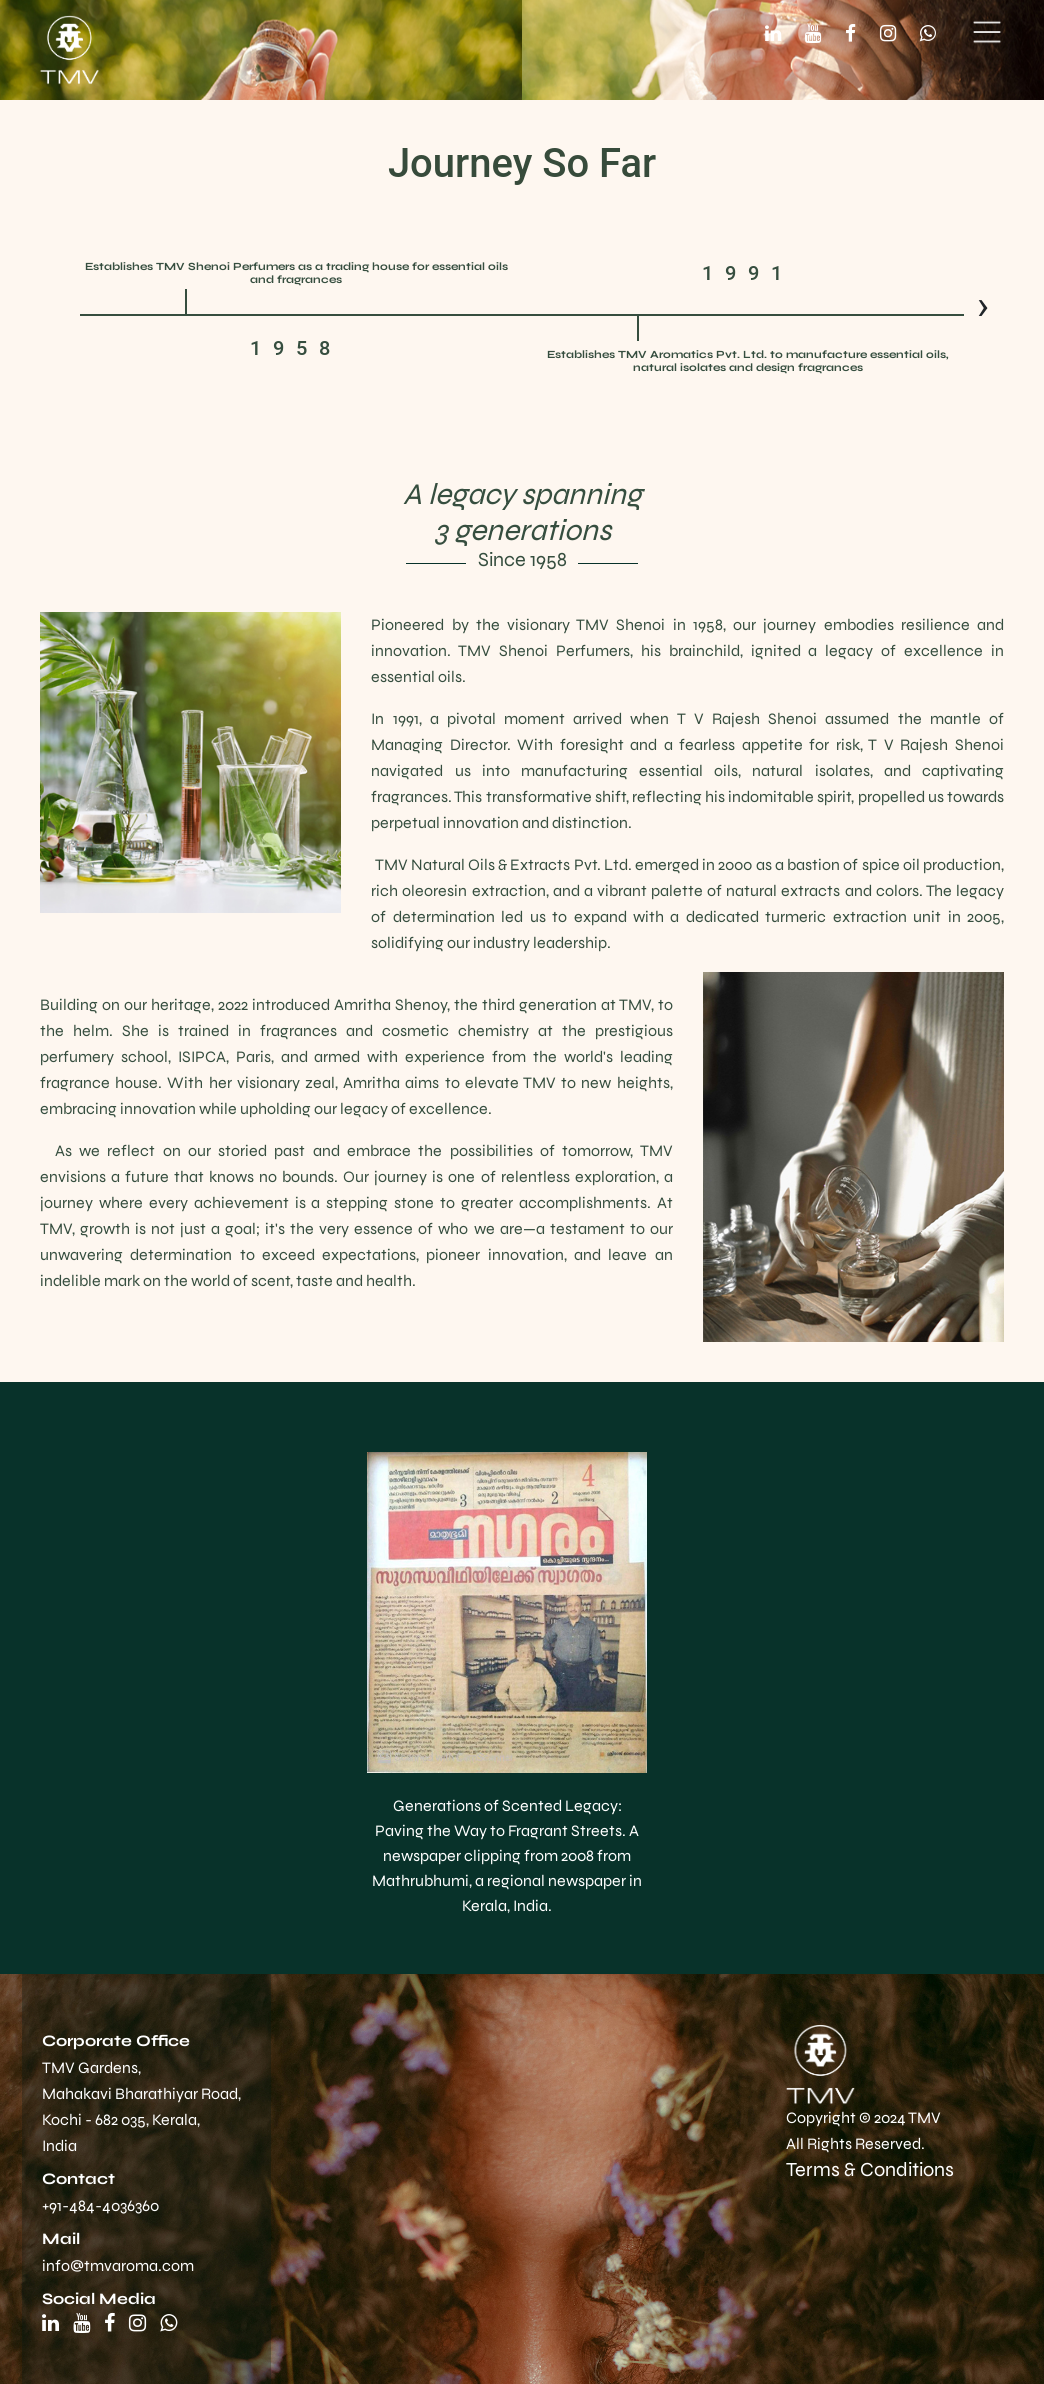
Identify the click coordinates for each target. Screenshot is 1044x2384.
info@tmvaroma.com (118, 2265)
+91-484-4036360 (100, 2205)
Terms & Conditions (870, 2169)
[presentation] (983, 306)
